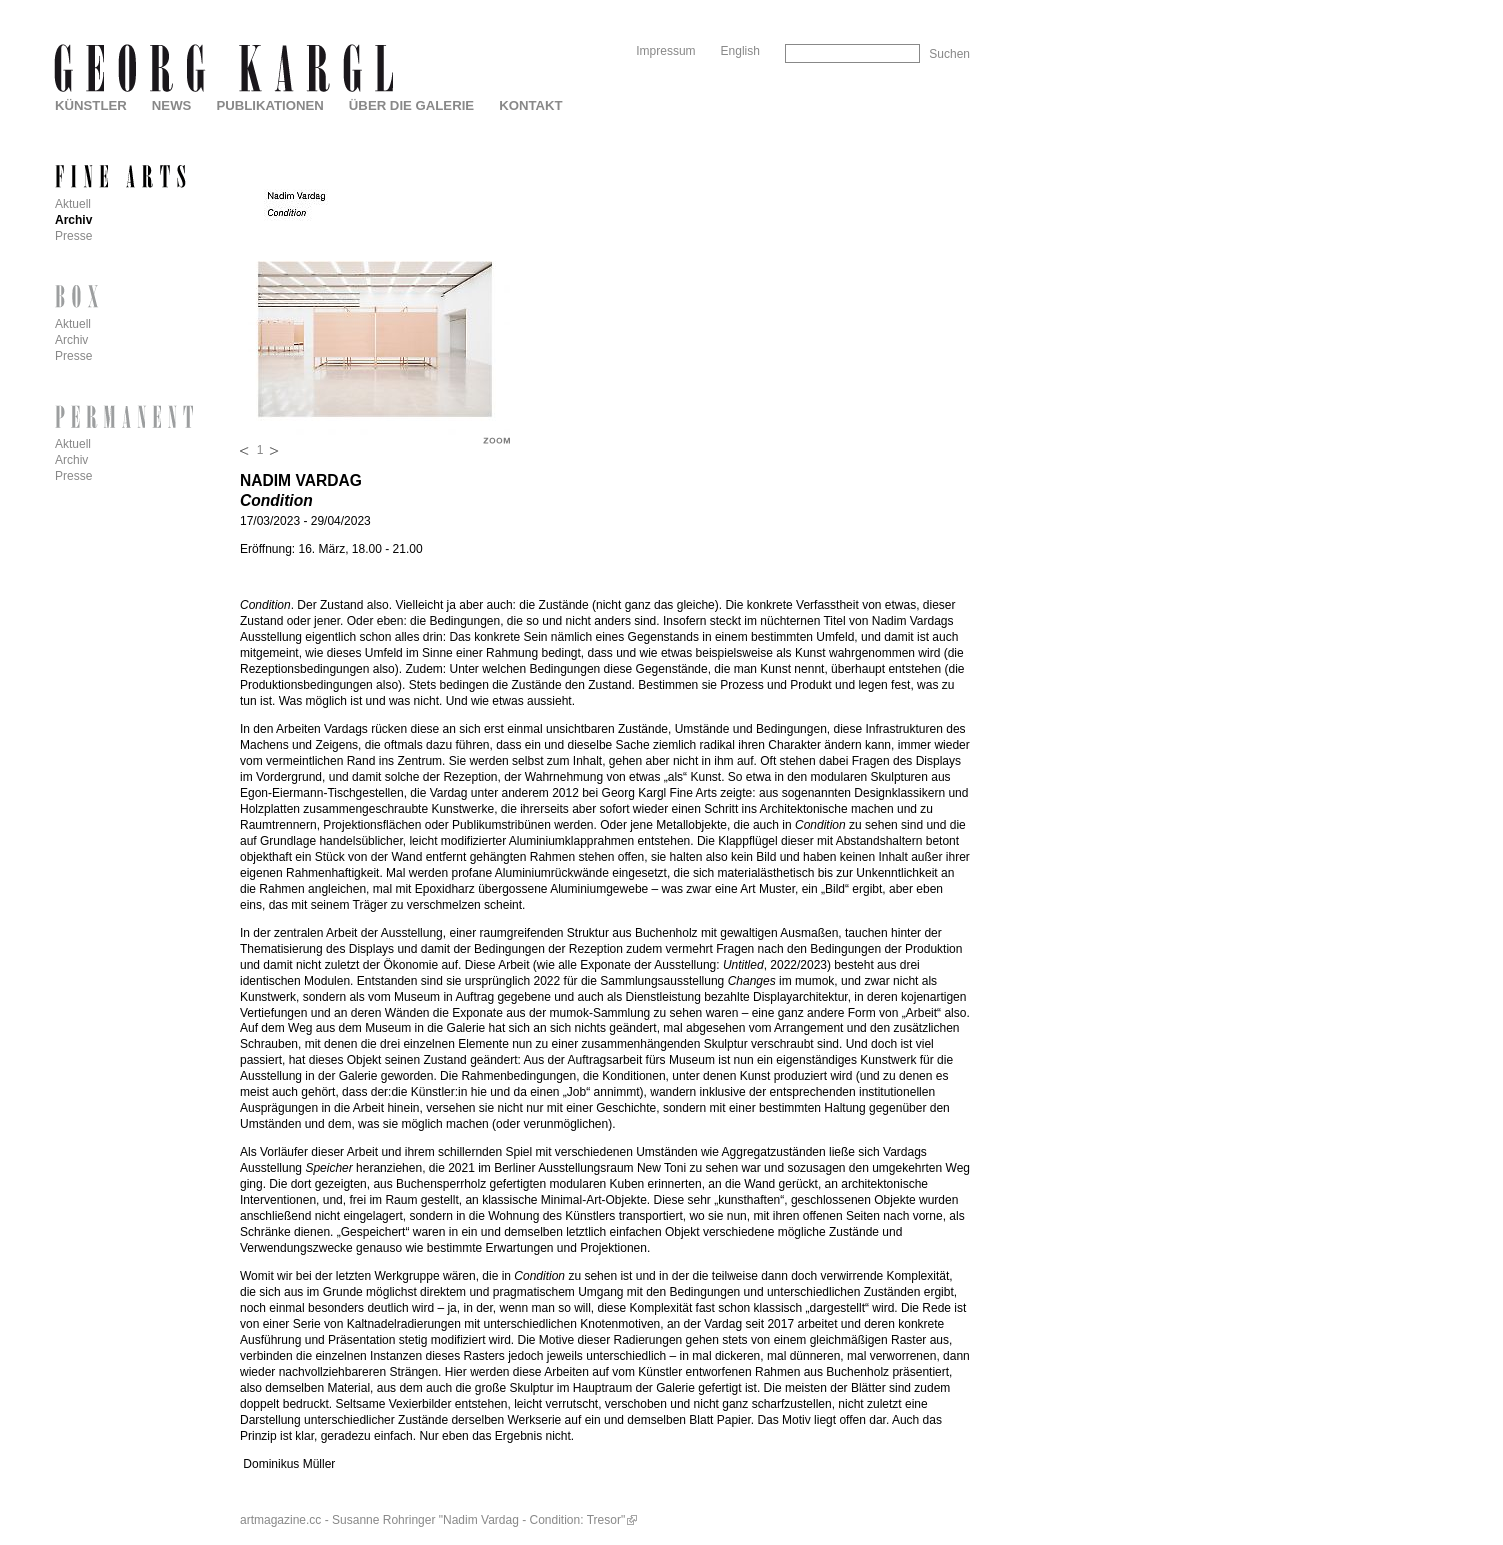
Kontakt (530, 105)
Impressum (665, 51)
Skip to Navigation (931, 7)
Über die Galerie (411, 105)
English (740, 51)
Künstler (91, 105)
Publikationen (269, 105)
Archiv (73, 220)
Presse (73, 236)
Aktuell (73, 204)
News (172, 105)
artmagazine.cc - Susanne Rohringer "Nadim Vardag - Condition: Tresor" (432, 1520)
